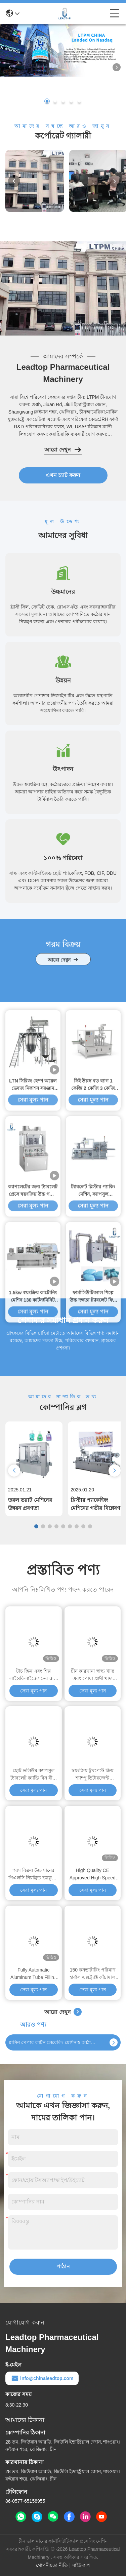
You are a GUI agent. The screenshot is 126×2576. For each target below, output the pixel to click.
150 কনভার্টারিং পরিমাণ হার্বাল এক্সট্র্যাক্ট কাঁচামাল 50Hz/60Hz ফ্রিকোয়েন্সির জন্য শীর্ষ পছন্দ (92, 1974)
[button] (47, 101)
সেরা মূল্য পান (32, 1530)
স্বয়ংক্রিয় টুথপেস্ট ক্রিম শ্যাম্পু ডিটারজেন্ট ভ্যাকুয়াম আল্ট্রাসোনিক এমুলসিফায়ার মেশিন (92, 1775)
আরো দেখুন (62, 450)
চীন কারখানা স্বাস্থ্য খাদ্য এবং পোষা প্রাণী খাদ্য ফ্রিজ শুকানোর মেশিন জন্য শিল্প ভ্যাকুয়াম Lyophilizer (92, 1675)
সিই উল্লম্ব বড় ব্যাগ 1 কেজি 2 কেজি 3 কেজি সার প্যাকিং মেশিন (93, 1304)
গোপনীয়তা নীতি (52, 2565)
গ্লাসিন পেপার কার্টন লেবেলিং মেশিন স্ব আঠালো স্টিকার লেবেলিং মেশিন (53, 2042)
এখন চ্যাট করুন (63, 475)
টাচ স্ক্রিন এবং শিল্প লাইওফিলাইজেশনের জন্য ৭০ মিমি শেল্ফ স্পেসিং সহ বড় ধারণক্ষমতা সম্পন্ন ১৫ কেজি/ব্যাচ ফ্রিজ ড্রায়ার (33, 1675)
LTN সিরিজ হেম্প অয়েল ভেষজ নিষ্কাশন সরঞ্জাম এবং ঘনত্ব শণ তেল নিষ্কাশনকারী (32, 1304)
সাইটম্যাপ (81, 2565)
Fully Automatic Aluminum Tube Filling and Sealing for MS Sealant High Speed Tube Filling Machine (33, 1974)
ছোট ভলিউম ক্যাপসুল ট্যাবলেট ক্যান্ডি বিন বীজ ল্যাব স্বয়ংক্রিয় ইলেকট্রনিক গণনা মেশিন (33, 1775)
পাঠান (63, 2266)
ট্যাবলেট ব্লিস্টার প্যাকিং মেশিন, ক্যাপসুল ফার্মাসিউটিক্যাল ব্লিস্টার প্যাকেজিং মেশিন (93, 1409)
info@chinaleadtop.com (42, 2378)
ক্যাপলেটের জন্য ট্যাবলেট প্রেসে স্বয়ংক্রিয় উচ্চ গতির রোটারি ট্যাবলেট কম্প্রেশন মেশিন (32, 1409)
